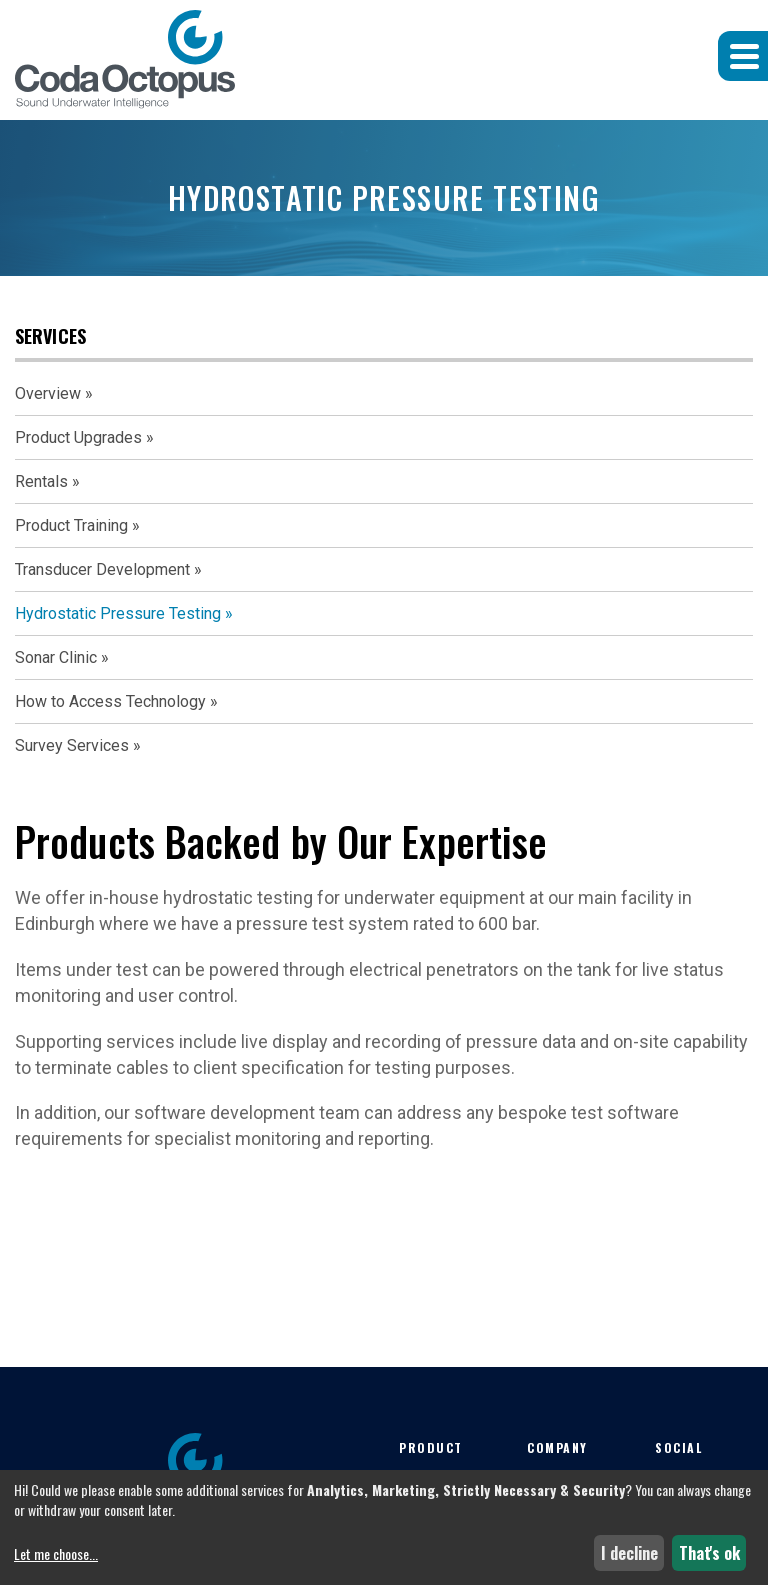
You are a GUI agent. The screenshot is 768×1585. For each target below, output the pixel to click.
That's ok (709, 1553)
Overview (48, 393)
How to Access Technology (110, 701)
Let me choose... (56, 1554)
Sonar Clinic (56, 657)
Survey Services (72, 745)
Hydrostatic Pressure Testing (118, 613)
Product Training (71, 525)
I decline (629, 1553)
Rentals (41, 481)
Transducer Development (102, 569)
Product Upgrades (78, 437)
